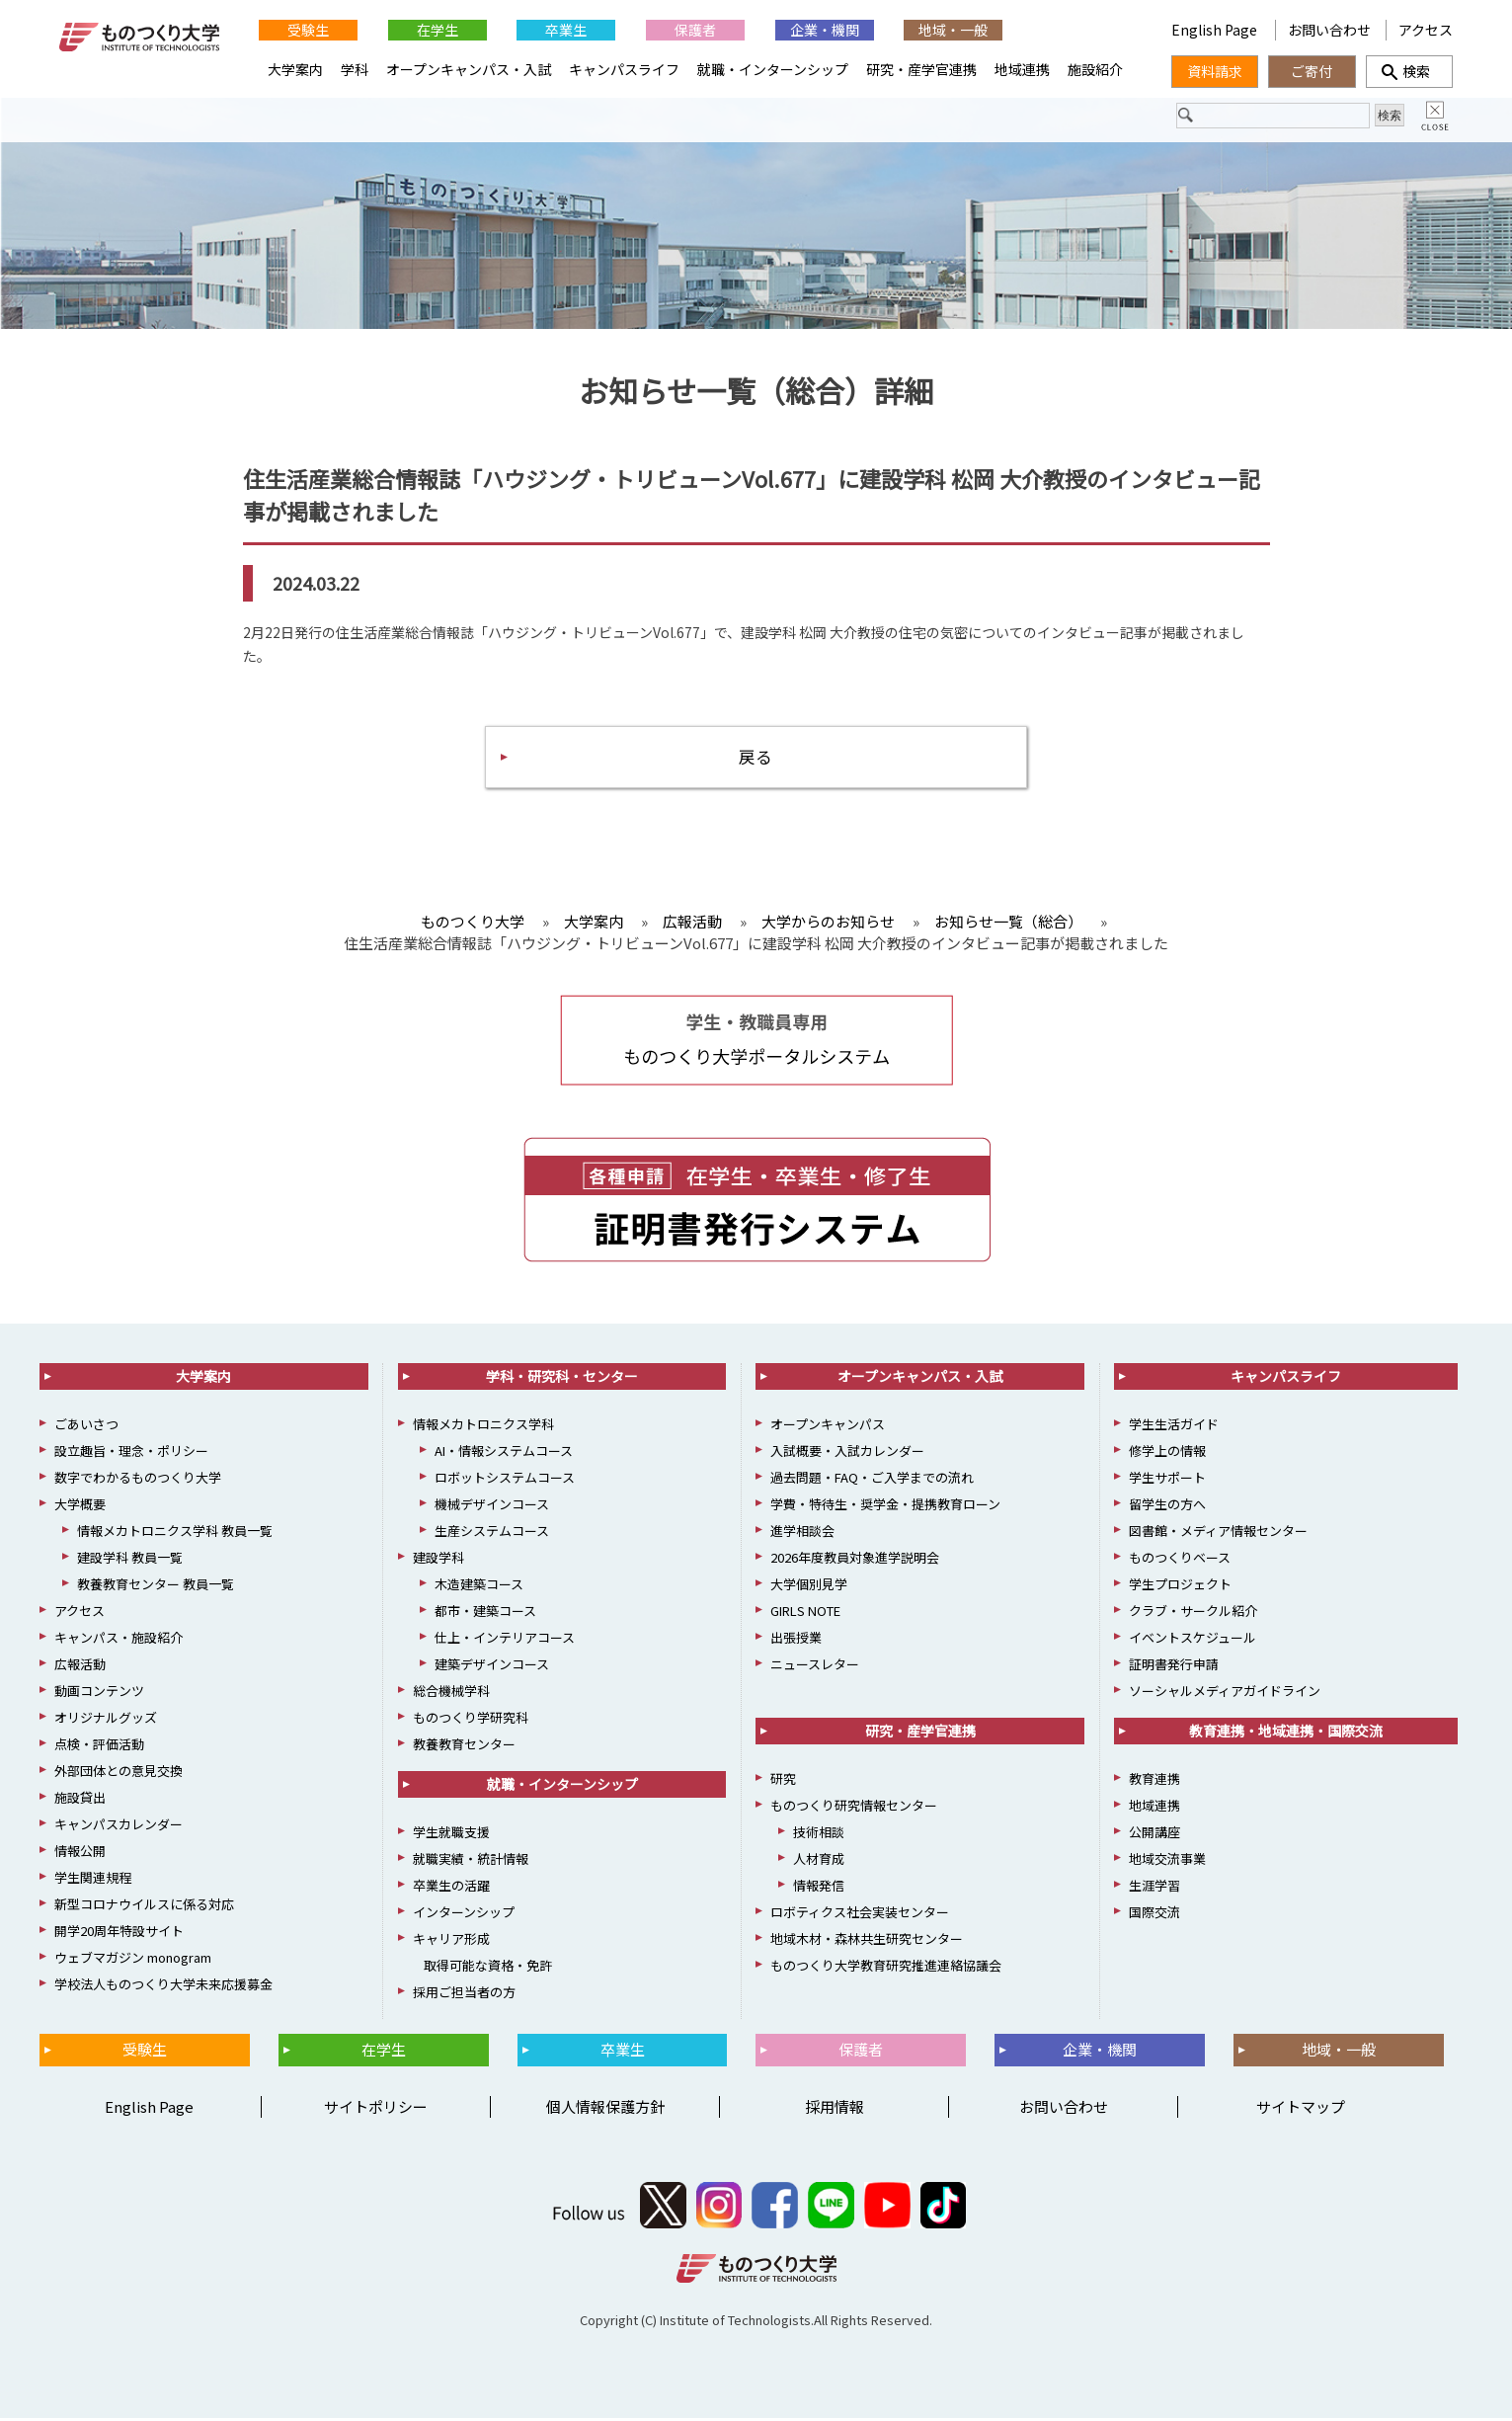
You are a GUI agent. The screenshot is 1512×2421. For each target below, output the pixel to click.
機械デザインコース (492, 1506)
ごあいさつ (86, 1426)
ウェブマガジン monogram (132, 1960)
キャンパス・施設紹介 (118, 1640)
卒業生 (566, 30)
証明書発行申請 (1174, 1666)
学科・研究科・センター (562, 1379)
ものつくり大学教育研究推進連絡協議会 (885, 1968)
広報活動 (80, 1666)
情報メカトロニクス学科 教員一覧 (175, 1533)
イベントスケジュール (1192, 1640)
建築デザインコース (492, 1666)
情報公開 (80, 1853)
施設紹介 (1095, 69)
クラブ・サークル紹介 (1193, 1613)
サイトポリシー (376, 2108)
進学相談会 (802, 1533)
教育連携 (1154, 1781)
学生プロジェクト (1180, 1586)
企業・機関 (824, 30)
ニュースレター (814, 1666)
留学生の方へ (1167, 1506)
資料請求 (1214, 71)
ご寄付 (1311, 71)
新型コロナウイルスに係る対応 (144, 1906)
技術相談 (818, 1834)
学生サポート (1167, 1480)
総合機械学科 (451, 1693)
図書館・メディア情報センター (1218, 1533)
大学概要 (80, 1506)
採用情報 (834, 2108)
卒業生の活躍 (451, 1888)
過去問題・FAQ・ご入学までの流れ (872, 1480)
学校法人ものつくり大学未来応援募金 (163, 1986)
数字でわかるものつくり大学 (137, 1480)
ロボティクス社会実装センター (859, 1914)
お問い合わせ (1329, 30)
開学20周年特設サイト (119, 1933)
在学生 (437, 30)
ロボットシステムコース (505, 1480)
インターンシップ (464, 1914)
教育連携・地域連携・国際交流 (1286, 1733)
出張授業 (796, 1640)
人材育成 (818, 1861)
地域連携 (1022, 69)
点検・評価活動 (99, 1746)
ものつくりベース (1180, 1560)
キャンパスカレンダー (118, 1826)
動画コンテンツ (99, 1693)
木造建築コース (479, 1586)
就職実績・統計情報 (470, 1861)
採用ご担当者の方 (464, 1994)
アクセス (1425, 30)
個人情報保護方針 (605, 2108)
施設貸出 (80, 1800)
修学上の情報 (1167, 1453)
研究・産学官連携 (921, 69)
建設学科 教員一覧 (130, 1560)
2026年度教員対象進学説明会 (854, 1560)
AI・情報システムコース (504, 1453)
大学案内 (295, 69)
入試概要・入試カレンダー (847, 1453)
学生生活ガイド (1174, 1426)
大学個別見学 (808, 1586)
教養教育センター (464, 1746)
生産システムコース (492, 1533)
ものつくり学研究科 (470, 1720)
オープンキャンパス (827, 1426)
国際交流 (1154, 1914)
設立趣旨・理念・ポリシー (131, 1453)
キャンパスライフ (624, 69)
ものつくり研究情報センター (853, 1808)
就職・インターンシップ (772, 69)
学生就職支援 (451, 1834)
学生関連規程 (92, 1880)
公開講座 (1154, 1834)
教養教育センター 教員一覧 (155, 1586)
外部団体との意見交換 (118, 1773)
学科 (354, 69)
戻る (756, 758)
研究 (783, 1781)
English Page (1215, 30)
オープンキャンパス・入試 (468, 69)
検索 (1409, 71)
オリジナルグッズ (105, 1720)
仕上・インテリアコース (505, 1640)
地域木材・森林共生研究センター (866, 1941)
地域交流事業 (1167, 1861)
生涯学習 (1154, 1888)
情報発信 (818, 1888)
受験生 (308, 30)
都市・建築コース (485, 1613)
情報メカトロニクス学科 (483, 1426)
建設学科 (438, 1560)
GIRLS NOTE (805, 1613)
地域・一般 (953, 30)
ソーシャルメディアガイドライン (1224, 1693)
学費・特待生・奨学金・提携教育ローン (885, 1506)
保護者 (695, 30)
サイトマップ (1300, 2108)
